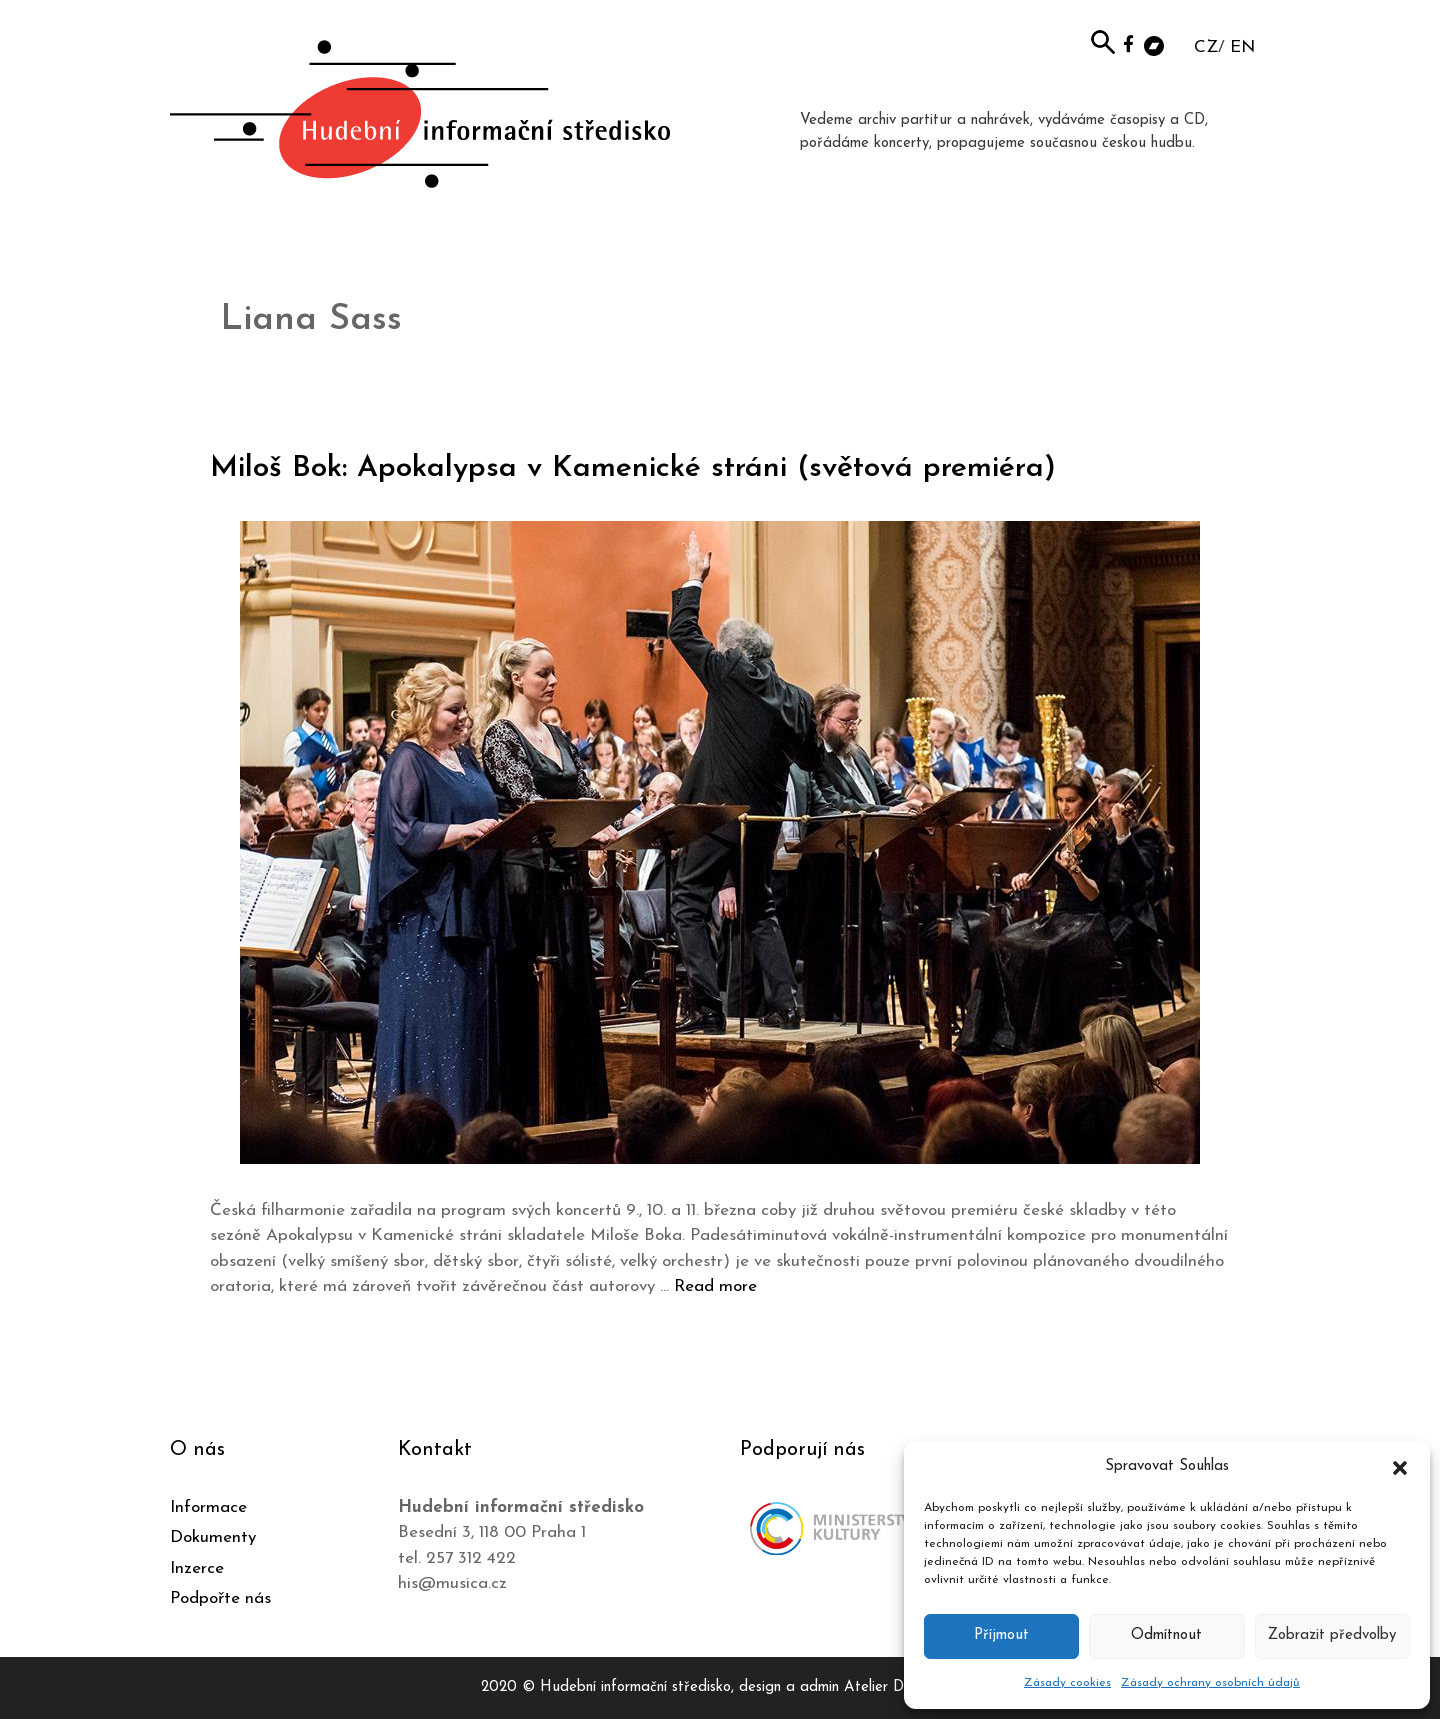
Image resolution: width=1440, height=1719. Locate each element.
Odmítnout (1166, 1635)
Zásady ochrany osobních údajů (1210, 1683)
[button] (1400, 1467)
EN (1242, 47)
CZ (1206, 47)
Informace (208, 1507)
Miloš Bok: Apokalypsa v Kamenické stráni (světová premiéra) (633, 468)
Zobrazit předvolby (1332, 1635)
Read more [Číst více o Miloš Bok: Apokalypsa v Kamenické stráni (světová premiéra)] (715, 1286)
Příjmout (1001, 1635)
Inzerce (197, 1568)
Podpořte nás (220, 1598)
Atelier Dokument (901, 1687)
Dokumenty (213, 1537)
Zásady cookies (1067, 1683)
